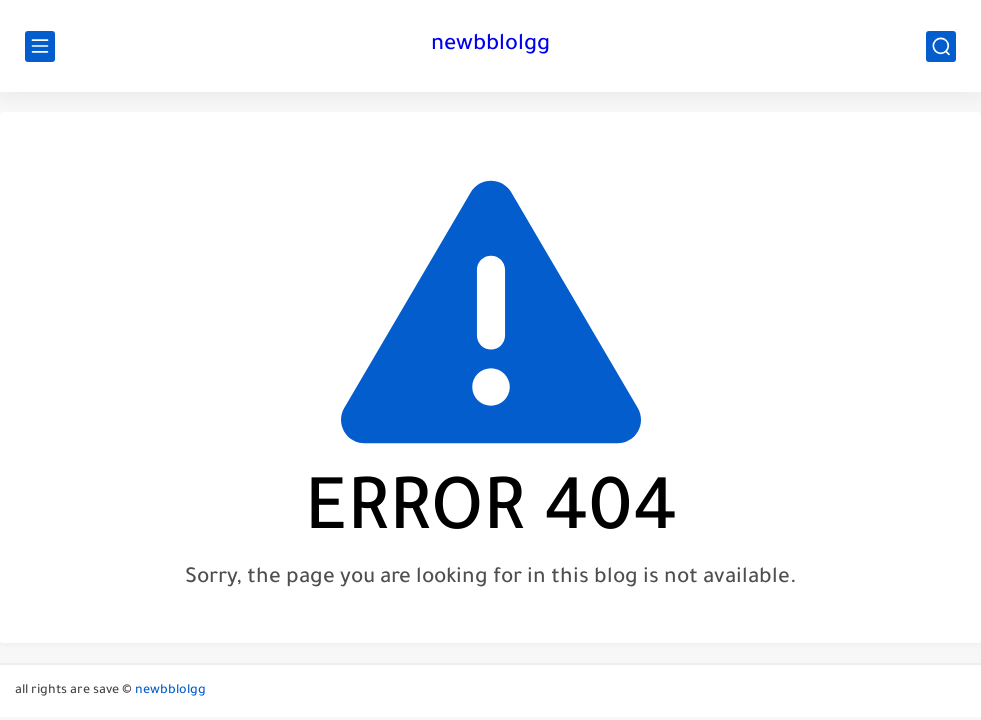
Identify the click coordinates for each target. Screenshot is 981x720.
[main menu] (40, 46)
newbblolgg (490, 46)
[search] (941, 46)
